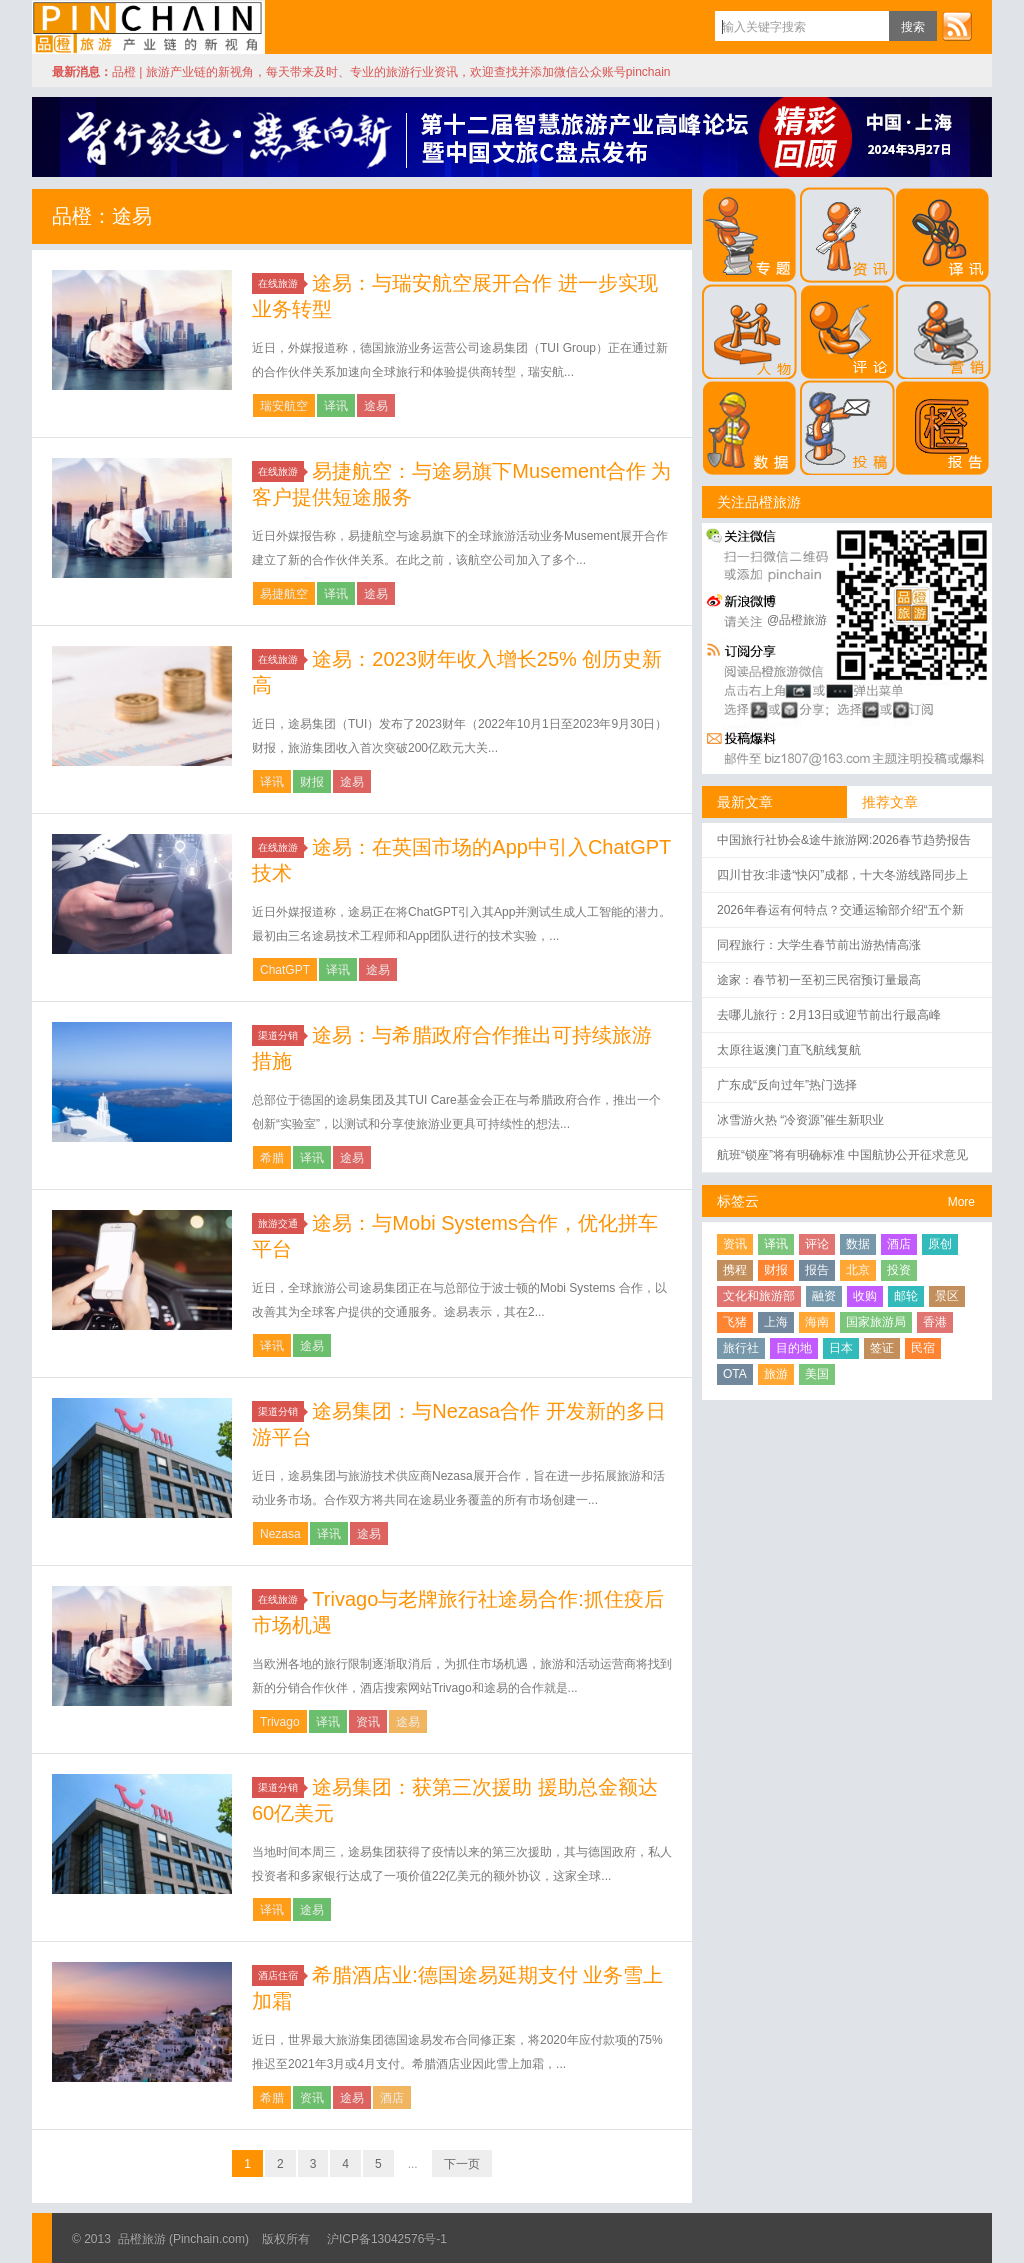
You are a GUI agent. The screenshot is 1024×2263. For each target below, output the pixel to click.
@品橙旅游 (797, 620)
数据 (858, 1244)
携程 (735, 1270)
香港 (935, 1322)
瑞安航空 (284, 406)
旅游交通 (281, 1223)
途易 (376, 406)
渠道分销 (281, 1035)
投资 (899, 1270)
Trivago (280, 1722)
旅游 (776, 1374)
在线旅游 (281, 283)
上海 (776, 1322)
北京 (858, 1270)
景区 (947, 1296)
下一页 (462, 2164)
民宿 (923, 1348)
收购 (865, 1296)
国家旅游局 (876, 1322)
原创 (940, 1244)
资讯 (368, 1722)
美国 (817, 1374)
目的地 (794, 1348)
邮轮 (906, 1296)
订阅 (957, 26)
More (961, 1202)
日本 (841, 1348)
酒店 (392, 2098)
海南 (817, 1322)
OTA (735, 1374)
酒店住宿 (281, 1975)
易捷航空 (284, 594)
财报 (312, 782)
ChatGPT (285, 970)
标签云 (738, 1201)
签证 (882, 1348)
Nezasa (280, 1534)
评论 (817, 1244)
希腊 (272, 1158)
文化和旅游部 (759, 1296)
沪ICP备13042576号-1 (387, 2239)
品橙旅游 (148, 27)
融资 (824, 1296)
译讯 (336, 406)
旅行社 (741, 1348)
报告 (817, 1270)
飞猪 (735, 1322)
